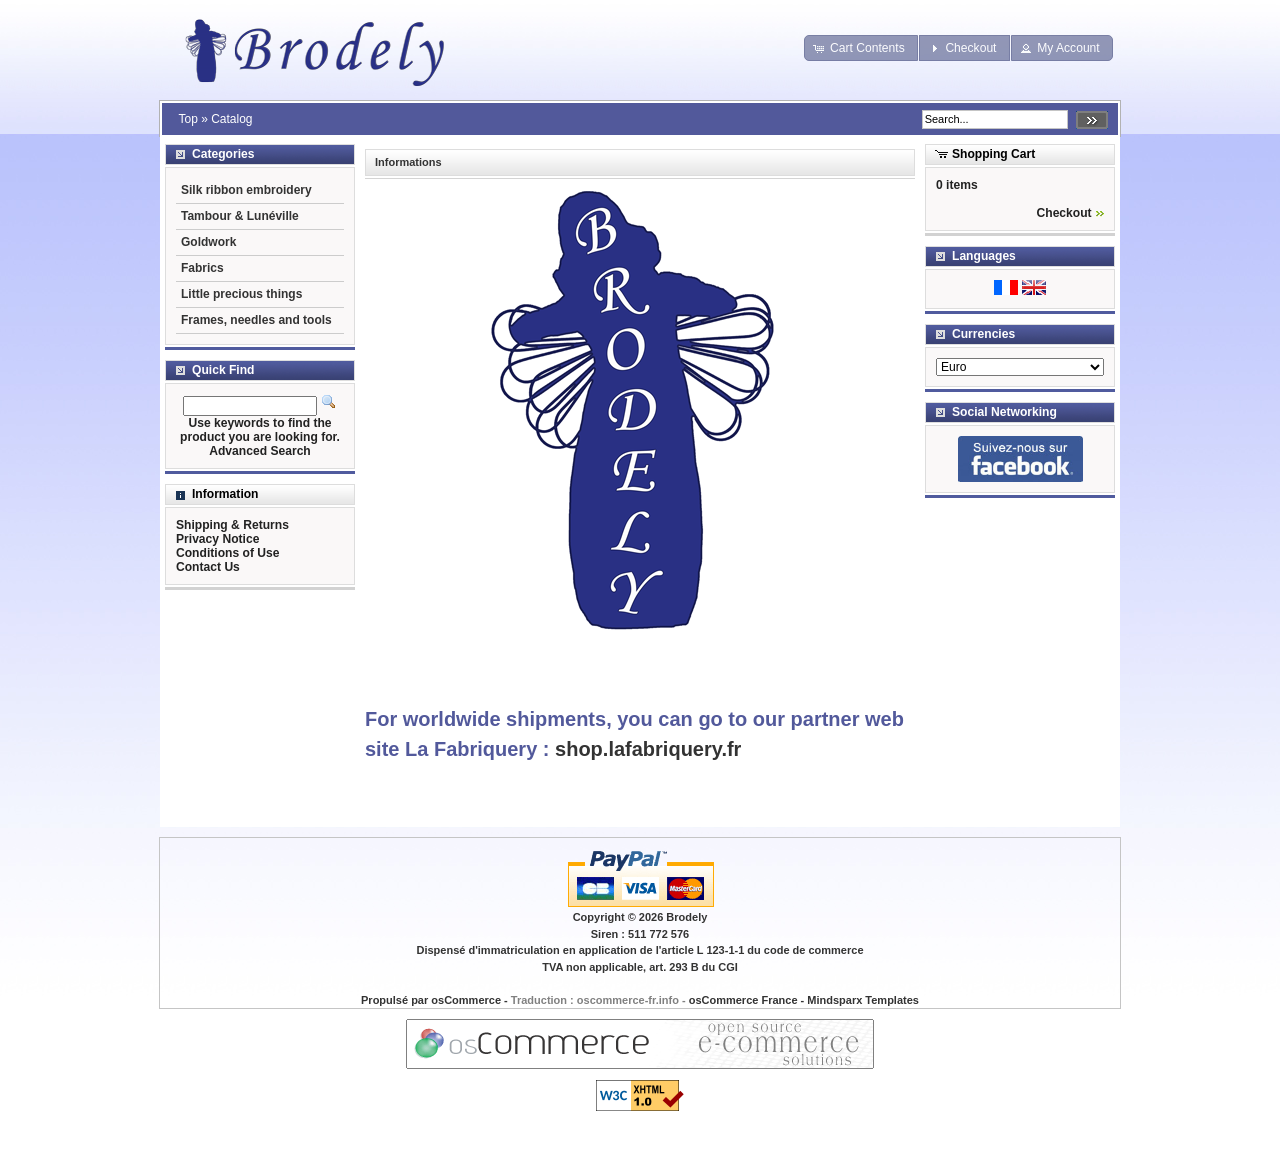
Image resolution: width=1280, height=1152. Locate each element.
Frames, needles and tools (256, 320)
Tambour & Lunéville (240, 216)
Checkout (1064, 213)
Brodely (686, 917)
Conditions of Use (227, 553)
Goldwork (208, 242)
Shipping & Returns (232, 525)
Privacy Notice (217, 539)
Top (187, 119)
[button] (861, 48)
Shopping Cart (993, 154)
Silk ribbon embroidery (246, 190)
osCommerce (466, 1000)
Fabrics (202, 268)
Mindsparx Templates (863, 1000)
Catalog (231, 119)
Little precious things (241, 294)
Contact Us (208, 567)
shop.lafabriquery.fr (648, 749)
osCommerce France (743, 1000)
